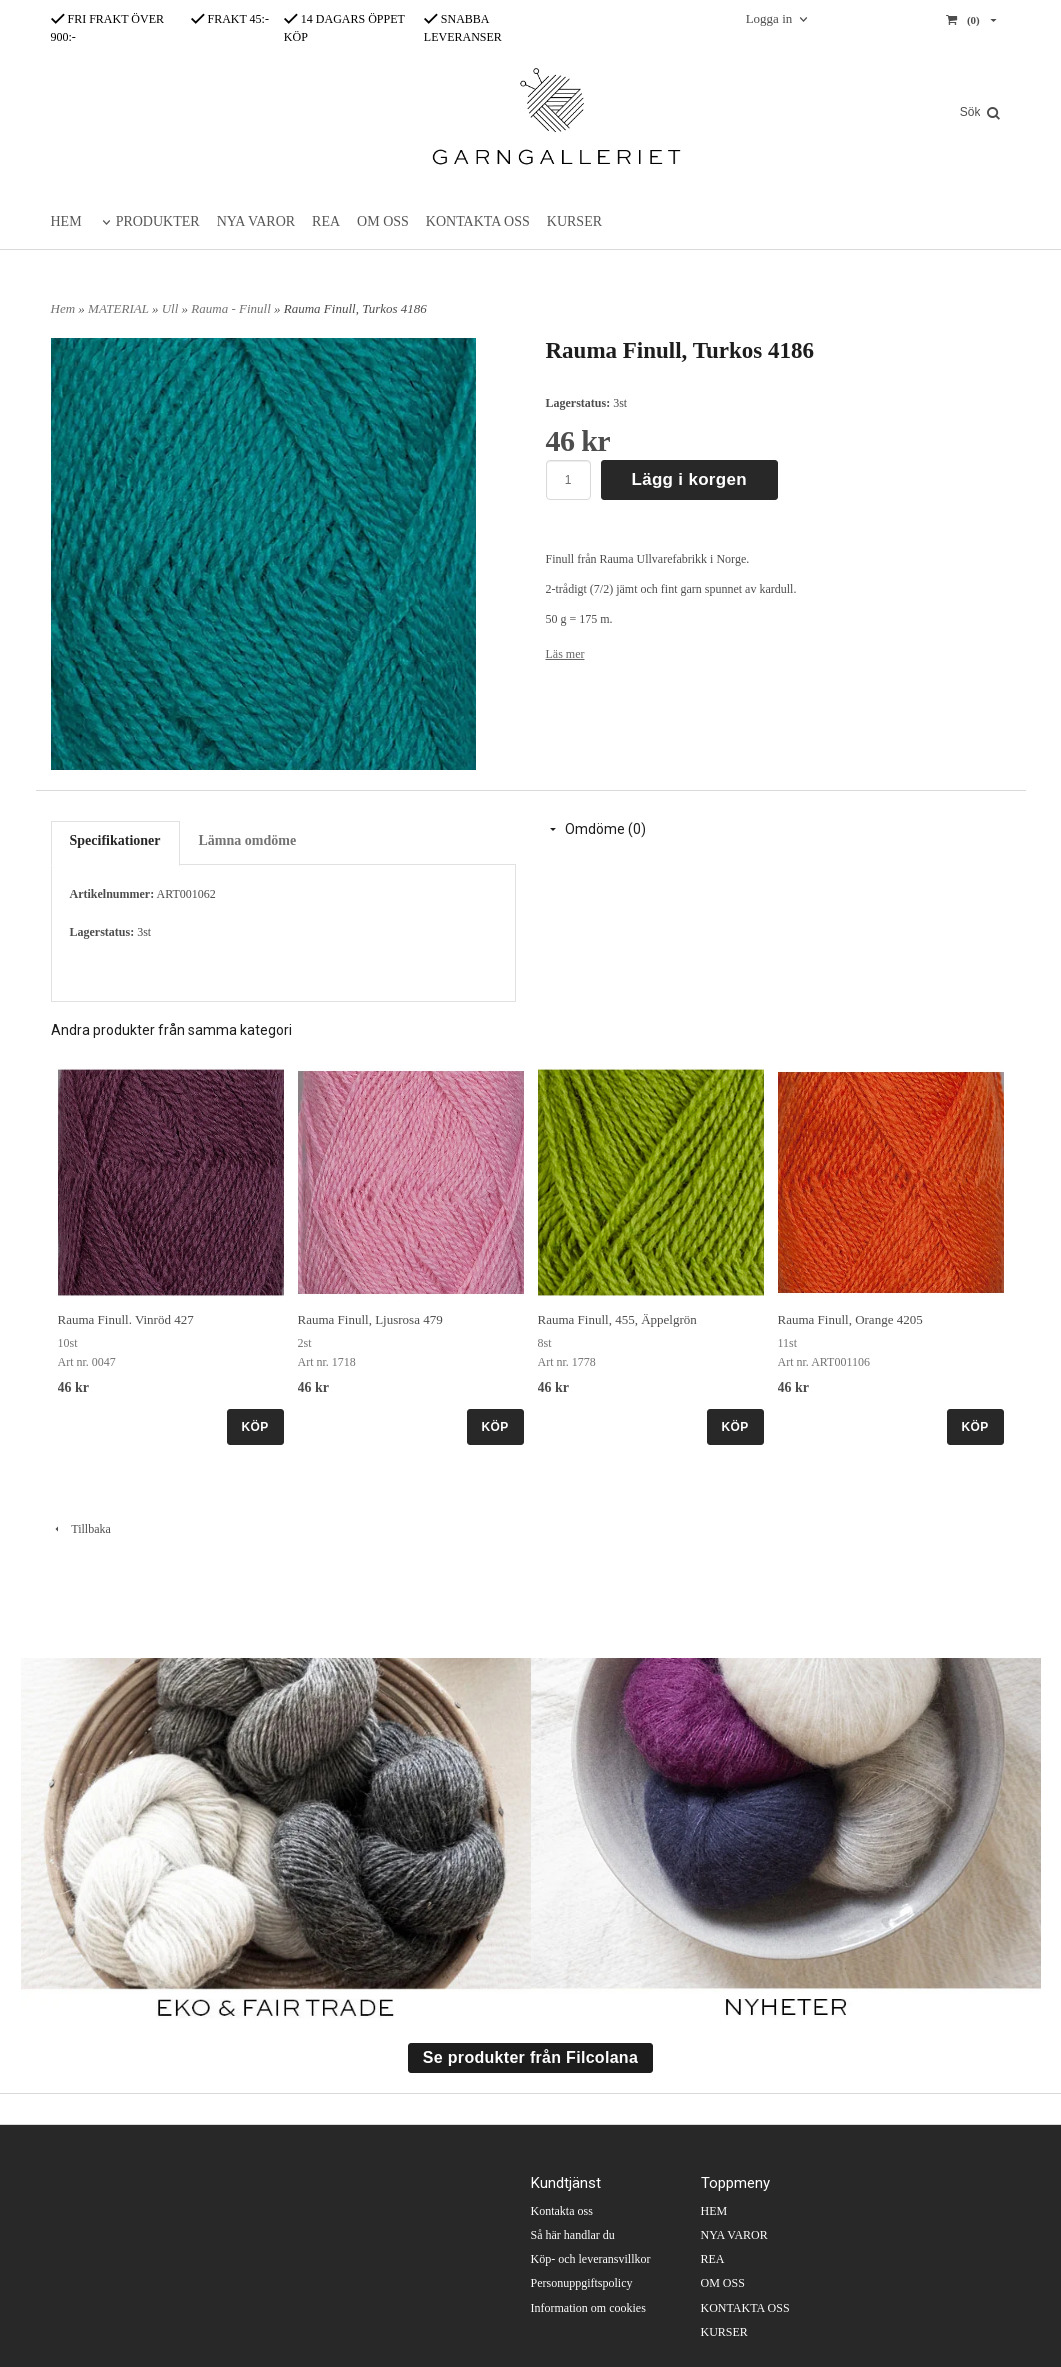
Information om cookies (588, 2308)
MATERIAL (120, 308)
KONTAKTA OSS (478, 221)
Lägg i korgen (689, 479)
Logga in (769, 18)
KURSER (574, 221)
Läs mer (565, 654)
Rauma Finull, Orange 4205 (850, 1319)
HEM (66, 221)
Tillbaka (81, 1529)
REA (326, 221)
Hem (63, 308)
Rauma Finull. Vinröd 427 (126, 1319)
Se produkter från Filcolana (530, 2057)
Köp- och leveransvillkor (591, 2259)
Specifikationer (115, 840)
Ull (172, 308)
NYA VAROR (256, 221)
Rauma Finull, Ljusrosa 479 (370, 1319)
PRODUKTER (158, 221)
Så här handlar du (573, 2235)
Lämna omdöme (248, 840)
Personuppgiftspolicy (582, 2283)
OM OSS (383, 221)
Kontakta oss (562, 2211)
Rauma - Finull (232, 308)
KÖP (255, 1427)
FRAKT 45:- (230, 19)
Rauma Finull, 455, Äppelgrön (617, 1319)
